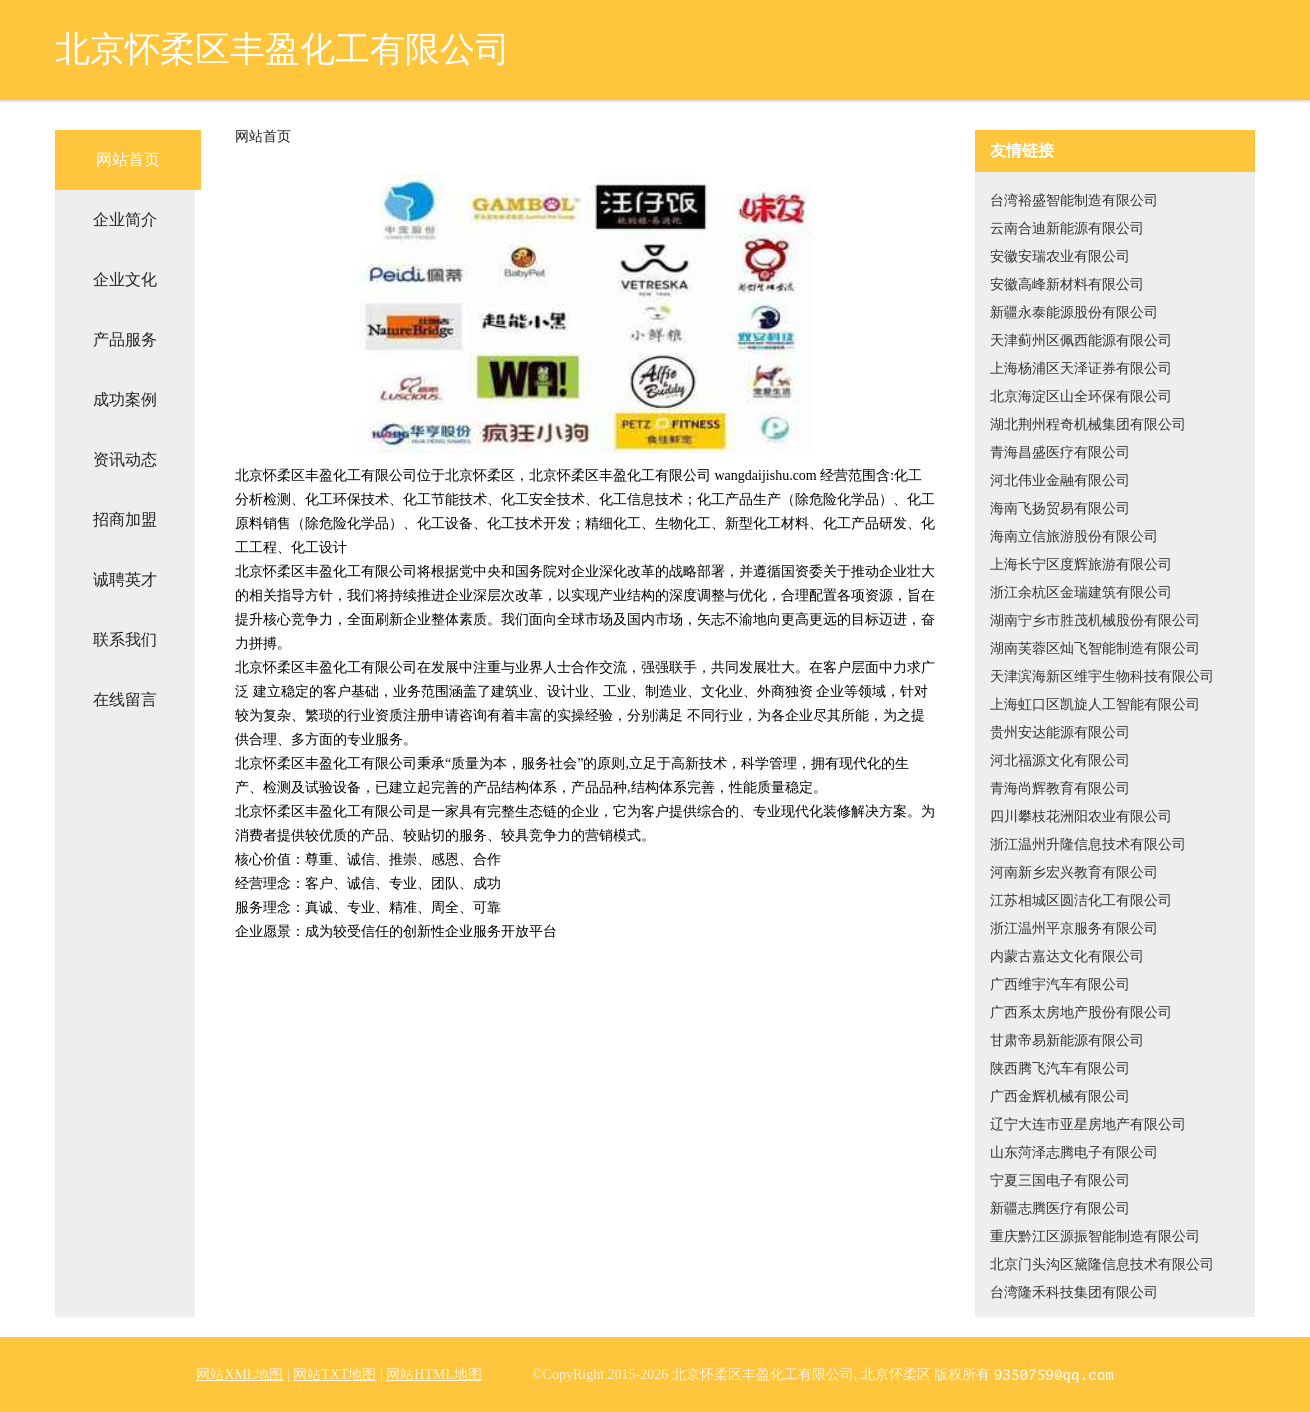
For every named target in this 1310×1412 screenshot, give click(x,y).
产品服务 (125, 339)
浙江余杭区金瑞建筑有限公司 (1081, 592)
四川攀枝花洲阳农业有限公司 (1081, 816)
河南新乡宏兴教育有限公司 (1074, 872)
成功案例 (125, 399)
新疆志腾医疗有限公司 (1060, 1208)
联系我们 (125, 639)
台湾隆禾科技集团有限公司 (1074, 1292)
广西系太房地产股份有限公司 (1081, 1012)
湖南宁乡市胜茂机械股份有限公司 (1095, 620)
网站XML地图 (239, 1374)
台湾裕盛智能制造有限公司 (1074, 200)
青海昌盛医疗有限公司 (1060, 452)
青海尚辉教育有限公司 (1060, 788)
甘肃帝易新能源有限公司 (1067, 1040)
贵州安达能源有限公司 (1060, 732)
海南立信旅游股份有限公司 (1074, 536)
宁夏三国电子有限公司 (1060, 1180)
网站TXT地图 (334, 1374)
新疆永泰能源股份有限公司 (1074, 312)
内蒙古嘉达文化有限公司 (1067, 956)
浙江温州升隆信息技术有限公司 (1088, 844)
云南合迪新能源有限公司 (1067, 228)
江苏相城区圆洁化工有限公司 (1081, 900)
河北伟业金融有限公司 (1060, 480)
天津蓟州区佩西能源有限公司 (1081, 340)
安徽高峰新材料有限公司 (1067, 284)
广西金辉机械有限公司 (1060, 1096)
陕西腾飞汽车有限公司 (1060, 1068)
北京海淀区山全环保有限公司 (1081, 396)
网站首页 (128, 159)
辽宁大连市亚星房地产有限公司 (1088, 1124)
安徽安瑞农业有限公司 (1060, 256)
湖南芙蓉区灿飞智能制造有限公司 (1095, 648)
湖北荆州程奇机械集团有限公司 (1088, 424)
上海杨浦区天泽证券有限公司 (1081, 368)
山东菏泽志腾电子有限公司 (1074, 1152)
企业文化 (125, 279)
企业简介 (125, 219)
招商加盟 (125, 519)
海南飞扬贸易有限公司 (1060, 508)
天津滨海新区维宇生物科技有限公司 (1102, 676)
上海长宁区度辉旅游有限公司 (1081, 564)
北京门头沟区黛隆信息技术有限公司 (1102, 1264)
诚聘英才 (125, 579)
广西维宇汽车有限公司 (1060, 984)
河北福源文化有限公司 (1060, 760)
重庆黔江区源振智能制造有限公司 (1095, 1236)
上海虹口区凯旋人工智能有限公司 (1095, 704)
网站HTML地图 (434, 1374)
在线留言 (125, 699)
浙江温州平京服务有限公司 (1074, 928)
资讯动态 (125, 459)
